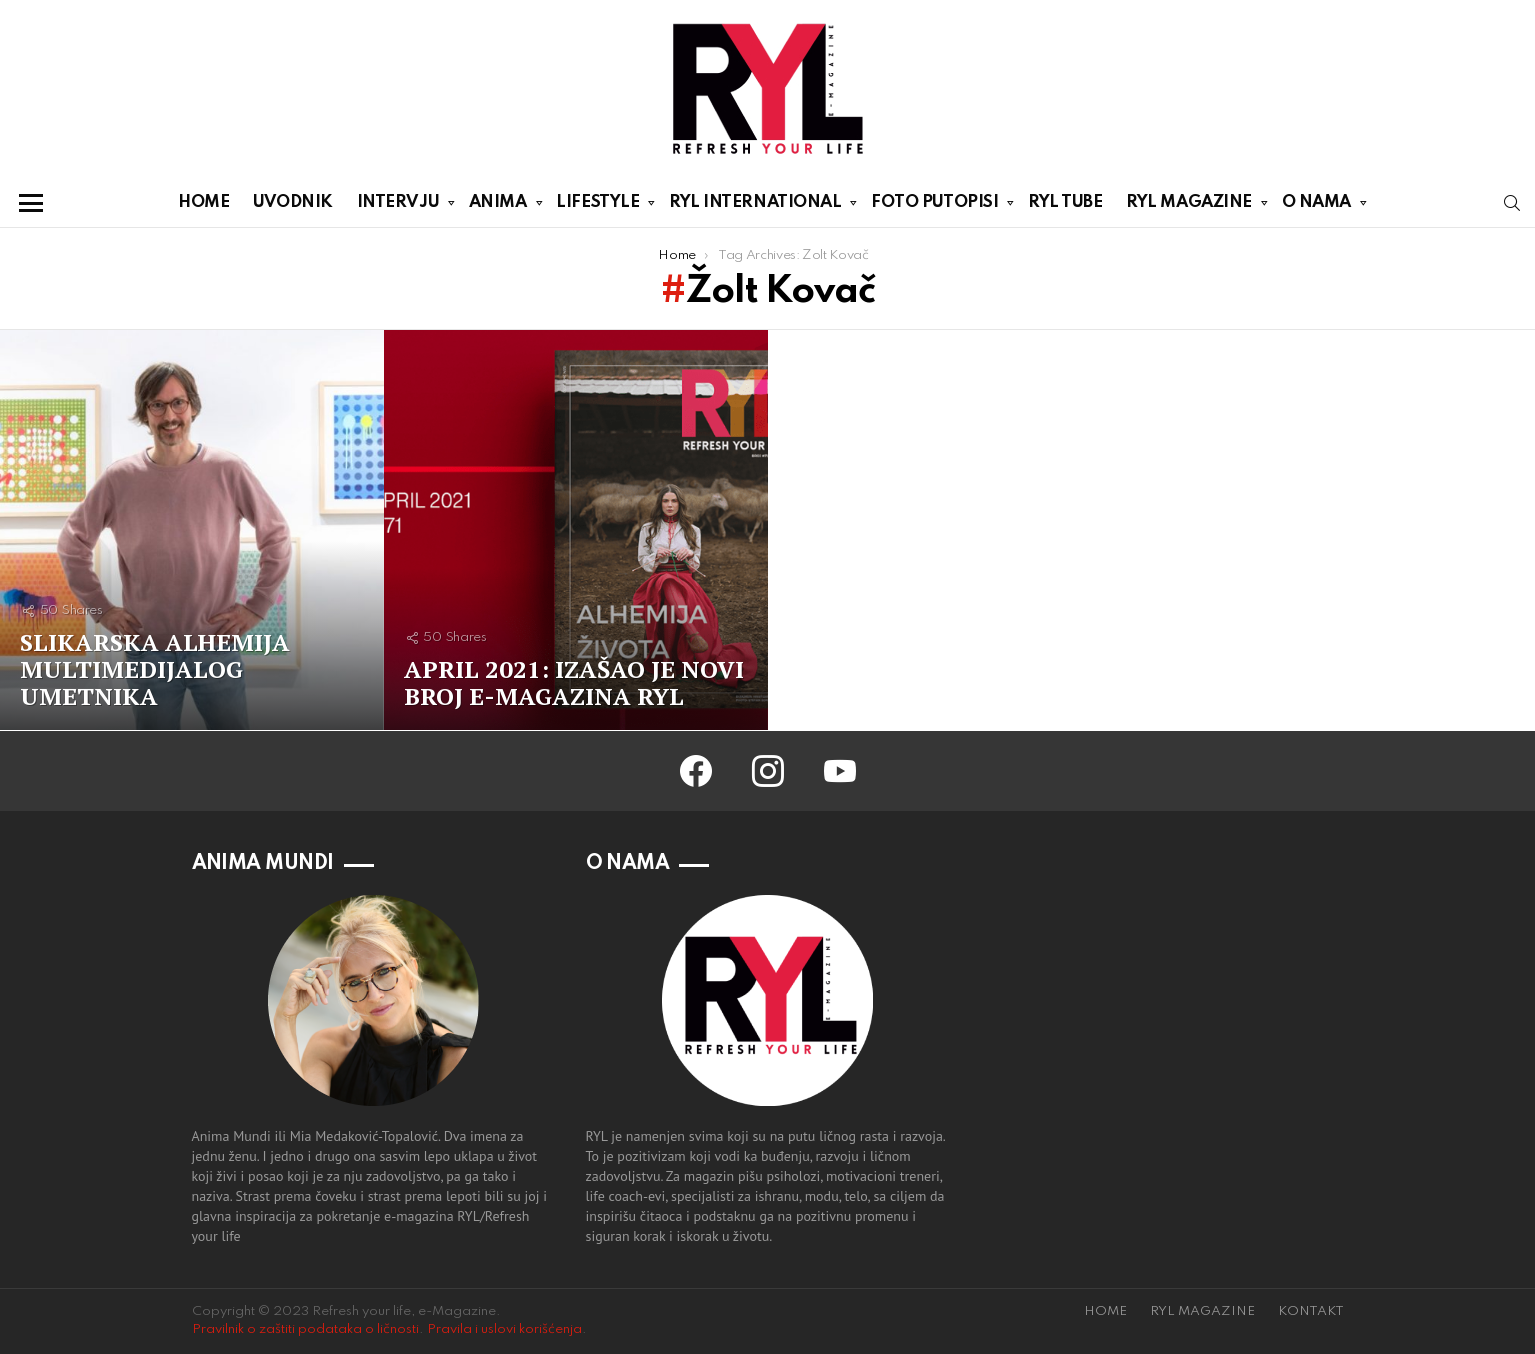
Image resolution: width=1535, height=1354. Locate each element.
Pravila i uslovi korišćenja (504, 1329)
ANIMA (498, 206)
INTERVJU (398, 206)
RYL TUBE (1065, 202)
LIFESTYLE (597, 206)
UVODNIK (293, 202)
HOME (203, 202)
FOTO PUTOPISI (934, 206)
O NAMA (1316, 206)
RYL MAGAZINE (1189, 206)
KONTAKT (1311, 1311)
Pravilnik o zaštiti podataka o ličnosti (305, 1329)
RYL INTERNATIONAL (755, 206)
